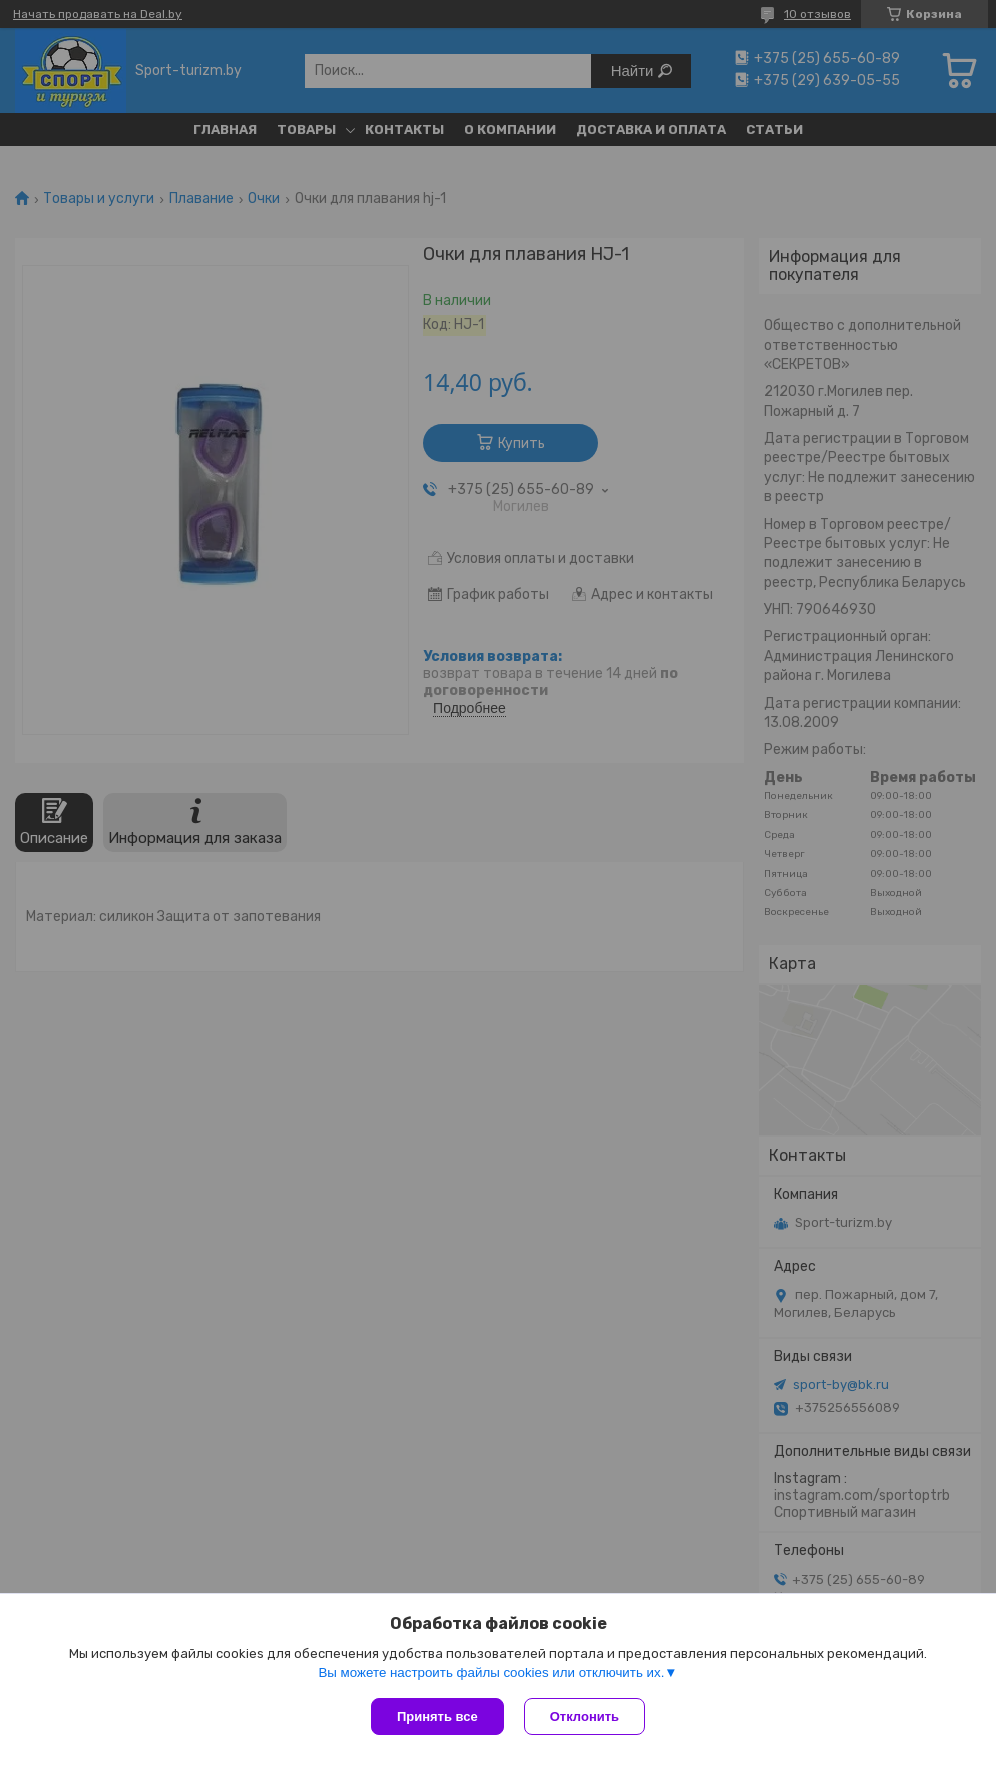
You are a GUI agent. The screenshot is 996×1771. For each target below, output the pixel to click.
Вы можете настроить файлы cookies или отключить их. (491, 1672)
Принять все (437, 1716)
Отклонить (584, 1716)
